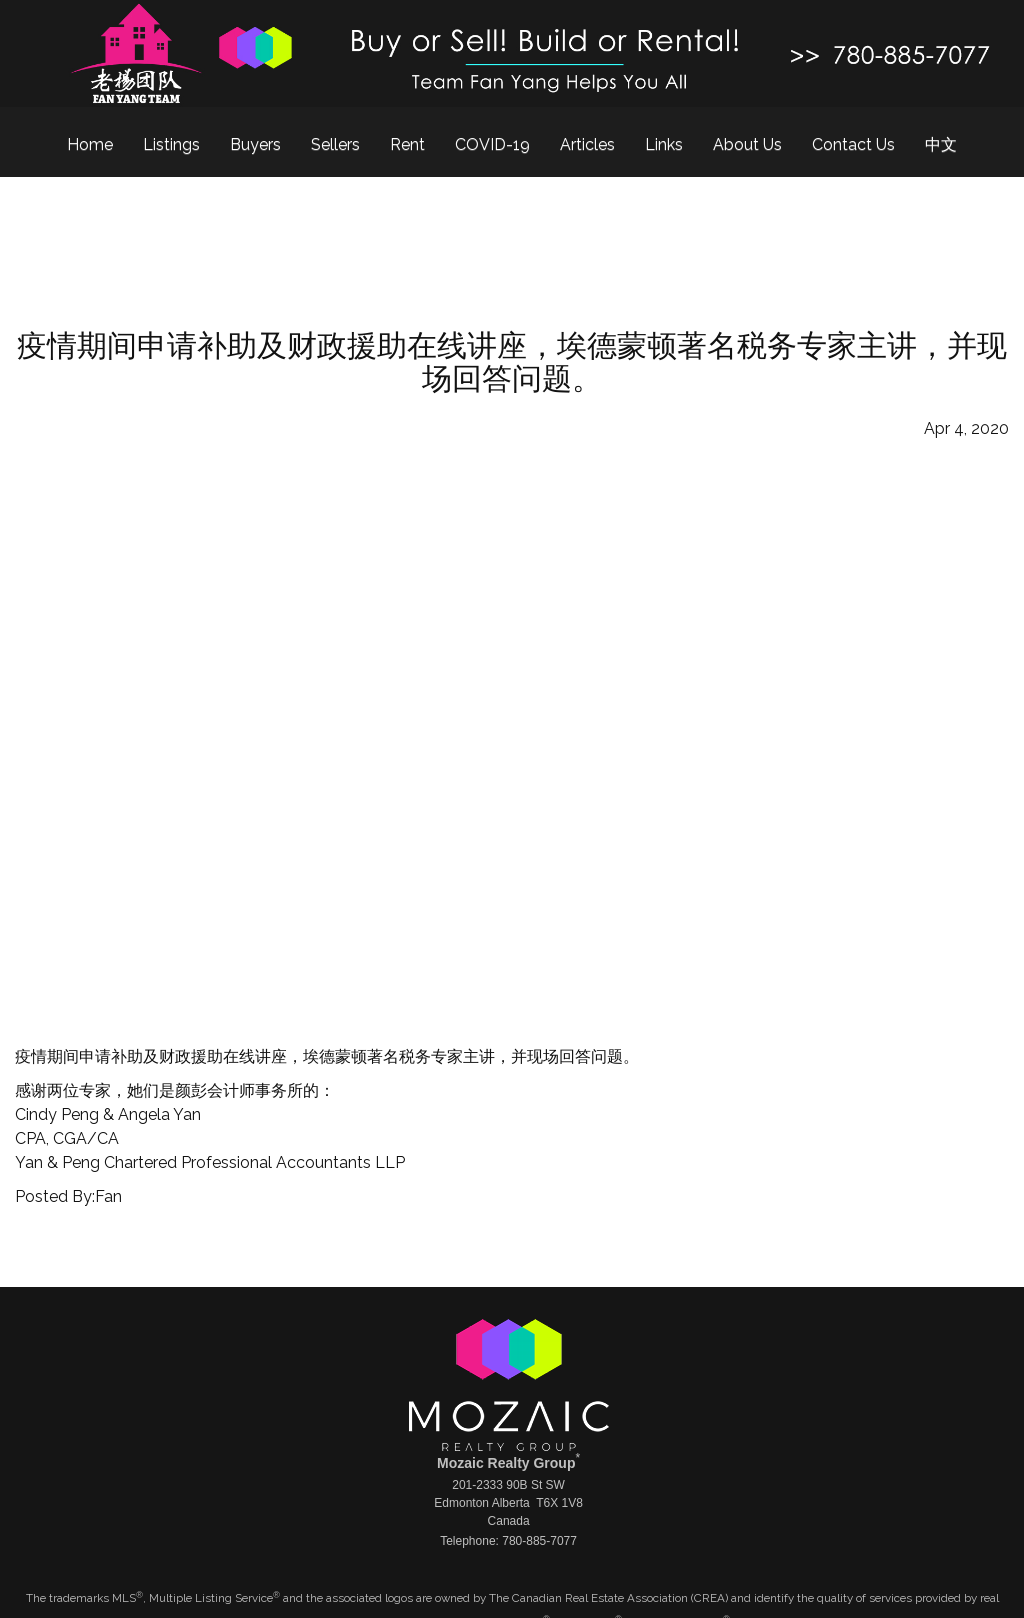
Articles (587, 144)
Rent (407, 144)
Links (664, 144)
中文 (941, 144)
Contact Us (853, 144)
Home (90, 144)
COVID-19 (492, 144)
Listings (171, 144)
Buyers (255, 144)
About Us (747, 144)
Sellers (335, 144)
